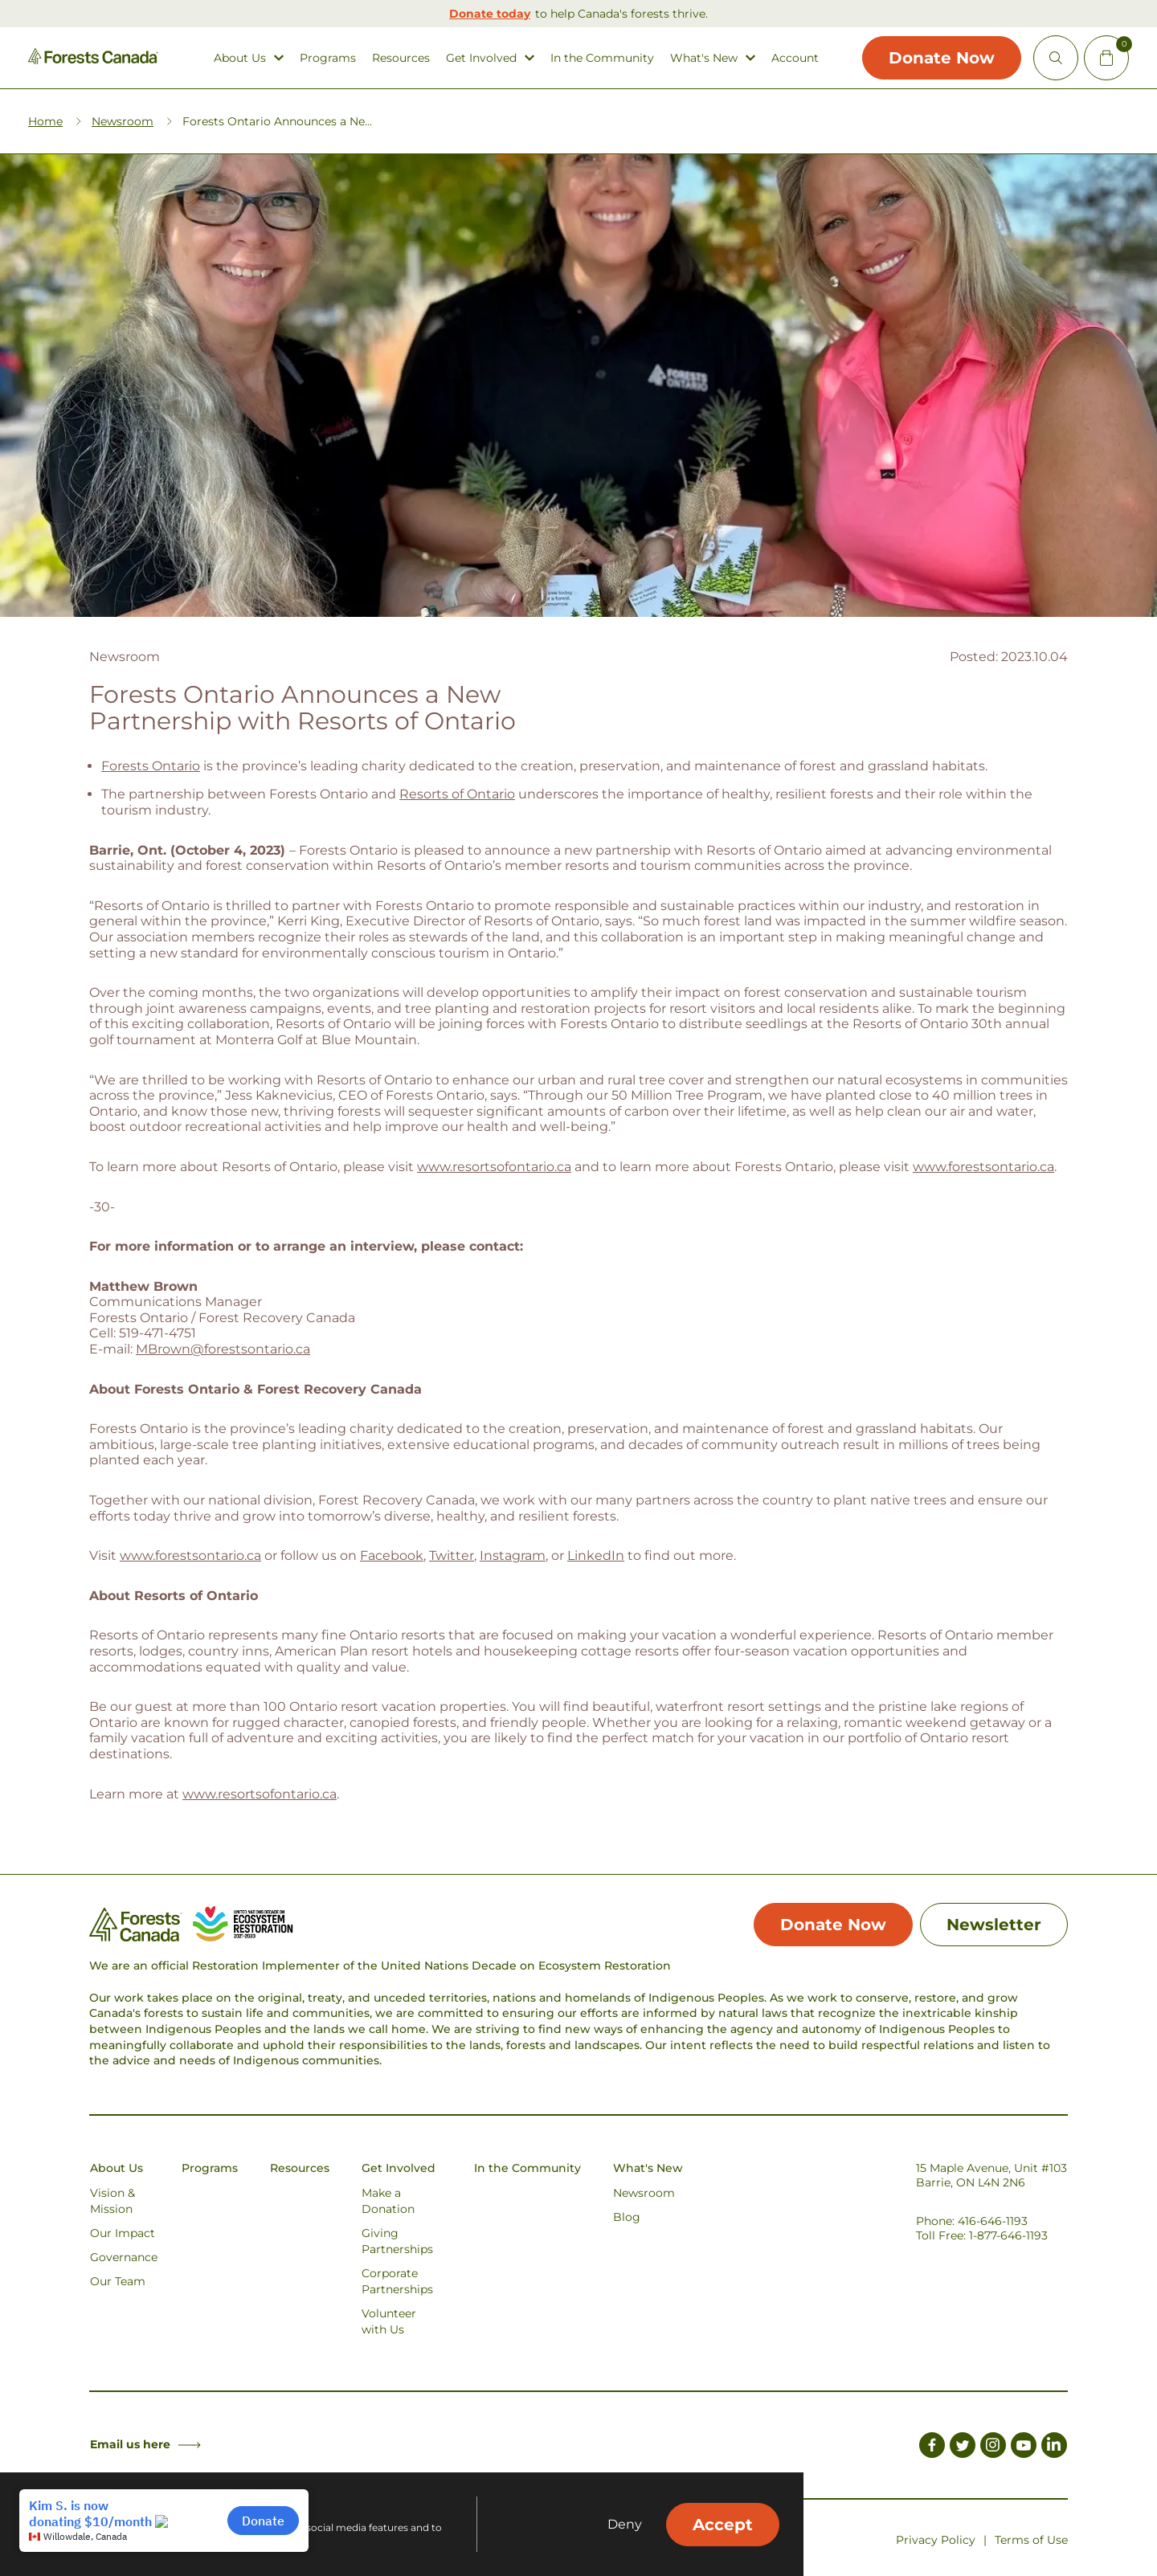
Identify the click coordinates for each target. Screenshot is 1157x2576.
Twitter (451, 1555)
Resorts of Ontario (457, 794)
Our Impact (122, 2233)
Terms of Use (1031, 2540)
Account (795, 58)
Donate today (489, 13)
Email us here (145, 2444)
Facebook (391, 1555)
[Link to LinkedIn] (1054, 2447)
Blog (626, 2217)
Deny (624, 2524)
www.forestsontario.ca (983, 1166)
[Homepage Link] (93, 59)
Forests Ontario (150, 766)
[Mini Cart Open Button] (1106, 57)
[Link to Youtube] (1023, 2447)
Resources (401, 58)
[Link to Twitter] (962, 2447)
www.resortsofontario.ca (494, 1166)
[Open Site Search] (1055, 57)
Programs (328, 58)
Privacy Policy (935, 2540)
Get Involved (481, 58)
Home (45, 121)
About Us (240, 58)
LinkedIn (595, 1555)
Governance (123, 2257)
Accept (723, 2524)
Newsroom (122, 121)
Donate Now (942, 57)
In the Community (602, 58)
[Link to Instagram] (993, 2447)
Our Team (117, 2281)
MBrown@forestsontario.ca (223, 1349)
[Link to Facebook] (932, 2447)
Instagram (513, 1555)
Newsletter (993, 1924)
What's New (704, 58)
